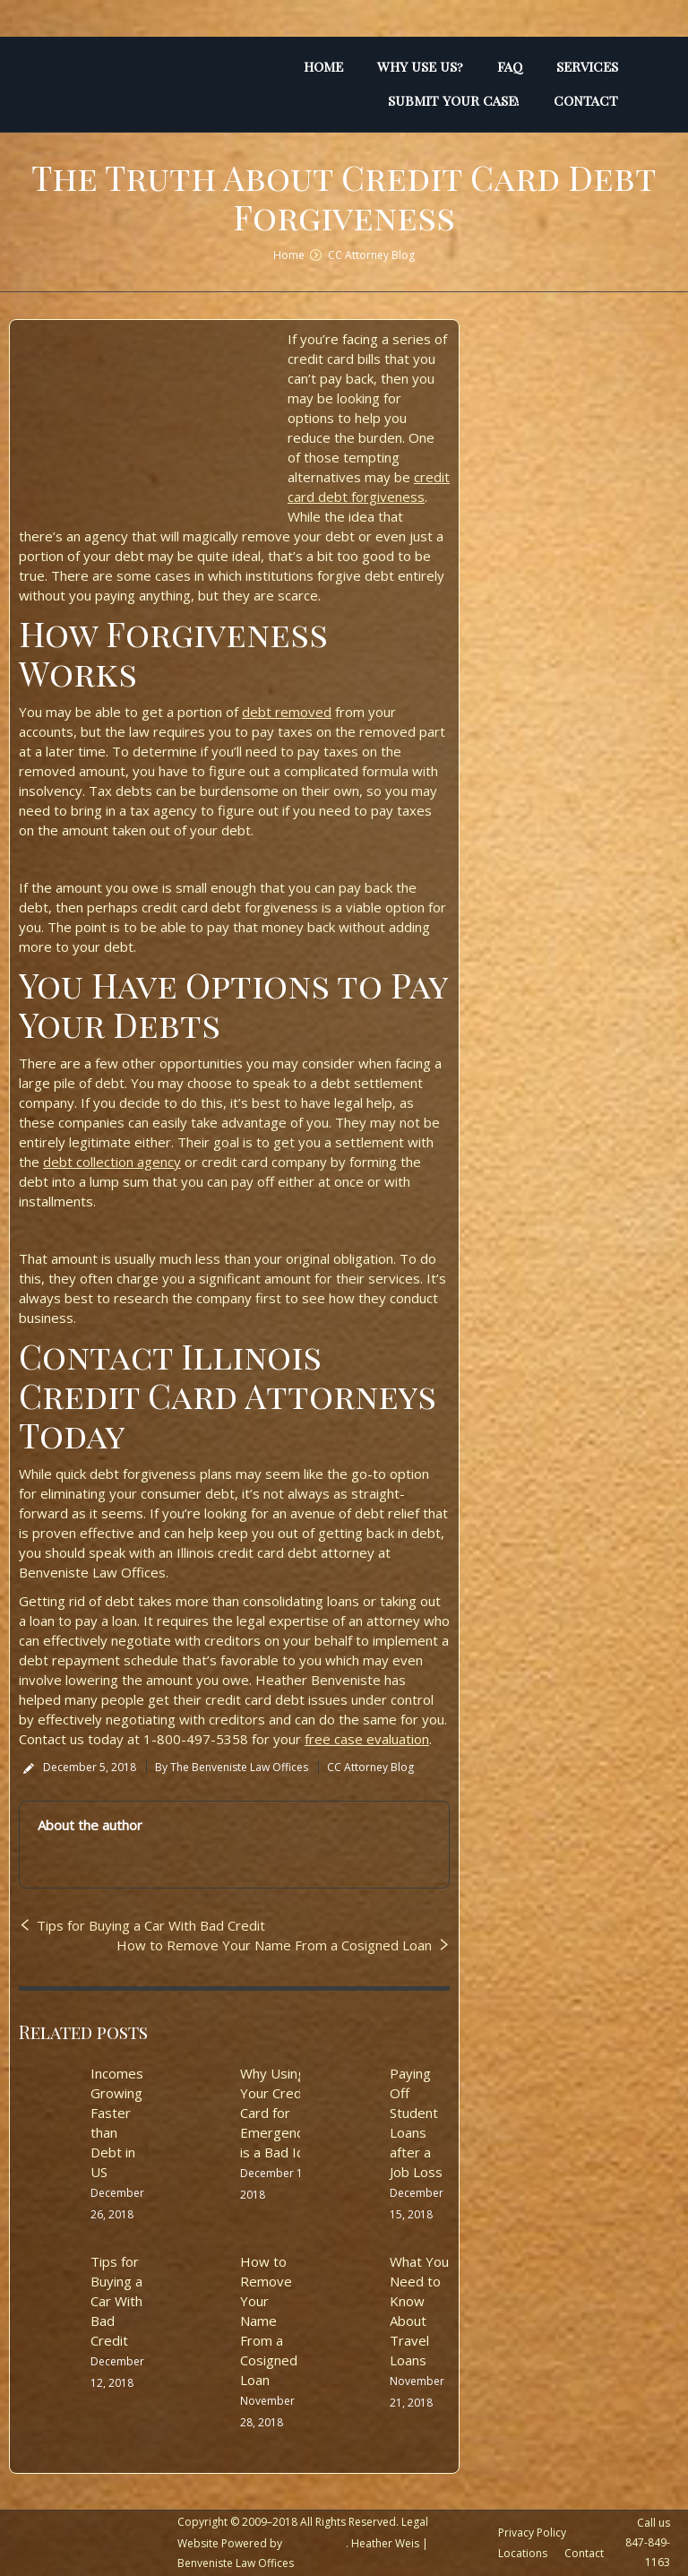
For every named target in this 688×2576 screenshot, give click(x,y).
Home (289, 255)
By (231, 1767)
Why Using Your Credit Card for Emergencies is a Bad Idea (280, 2112)
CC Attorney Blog (371, 255)
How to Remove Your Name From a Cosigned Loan (274, 1945)
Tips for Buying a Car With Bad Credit (151, 1925)
